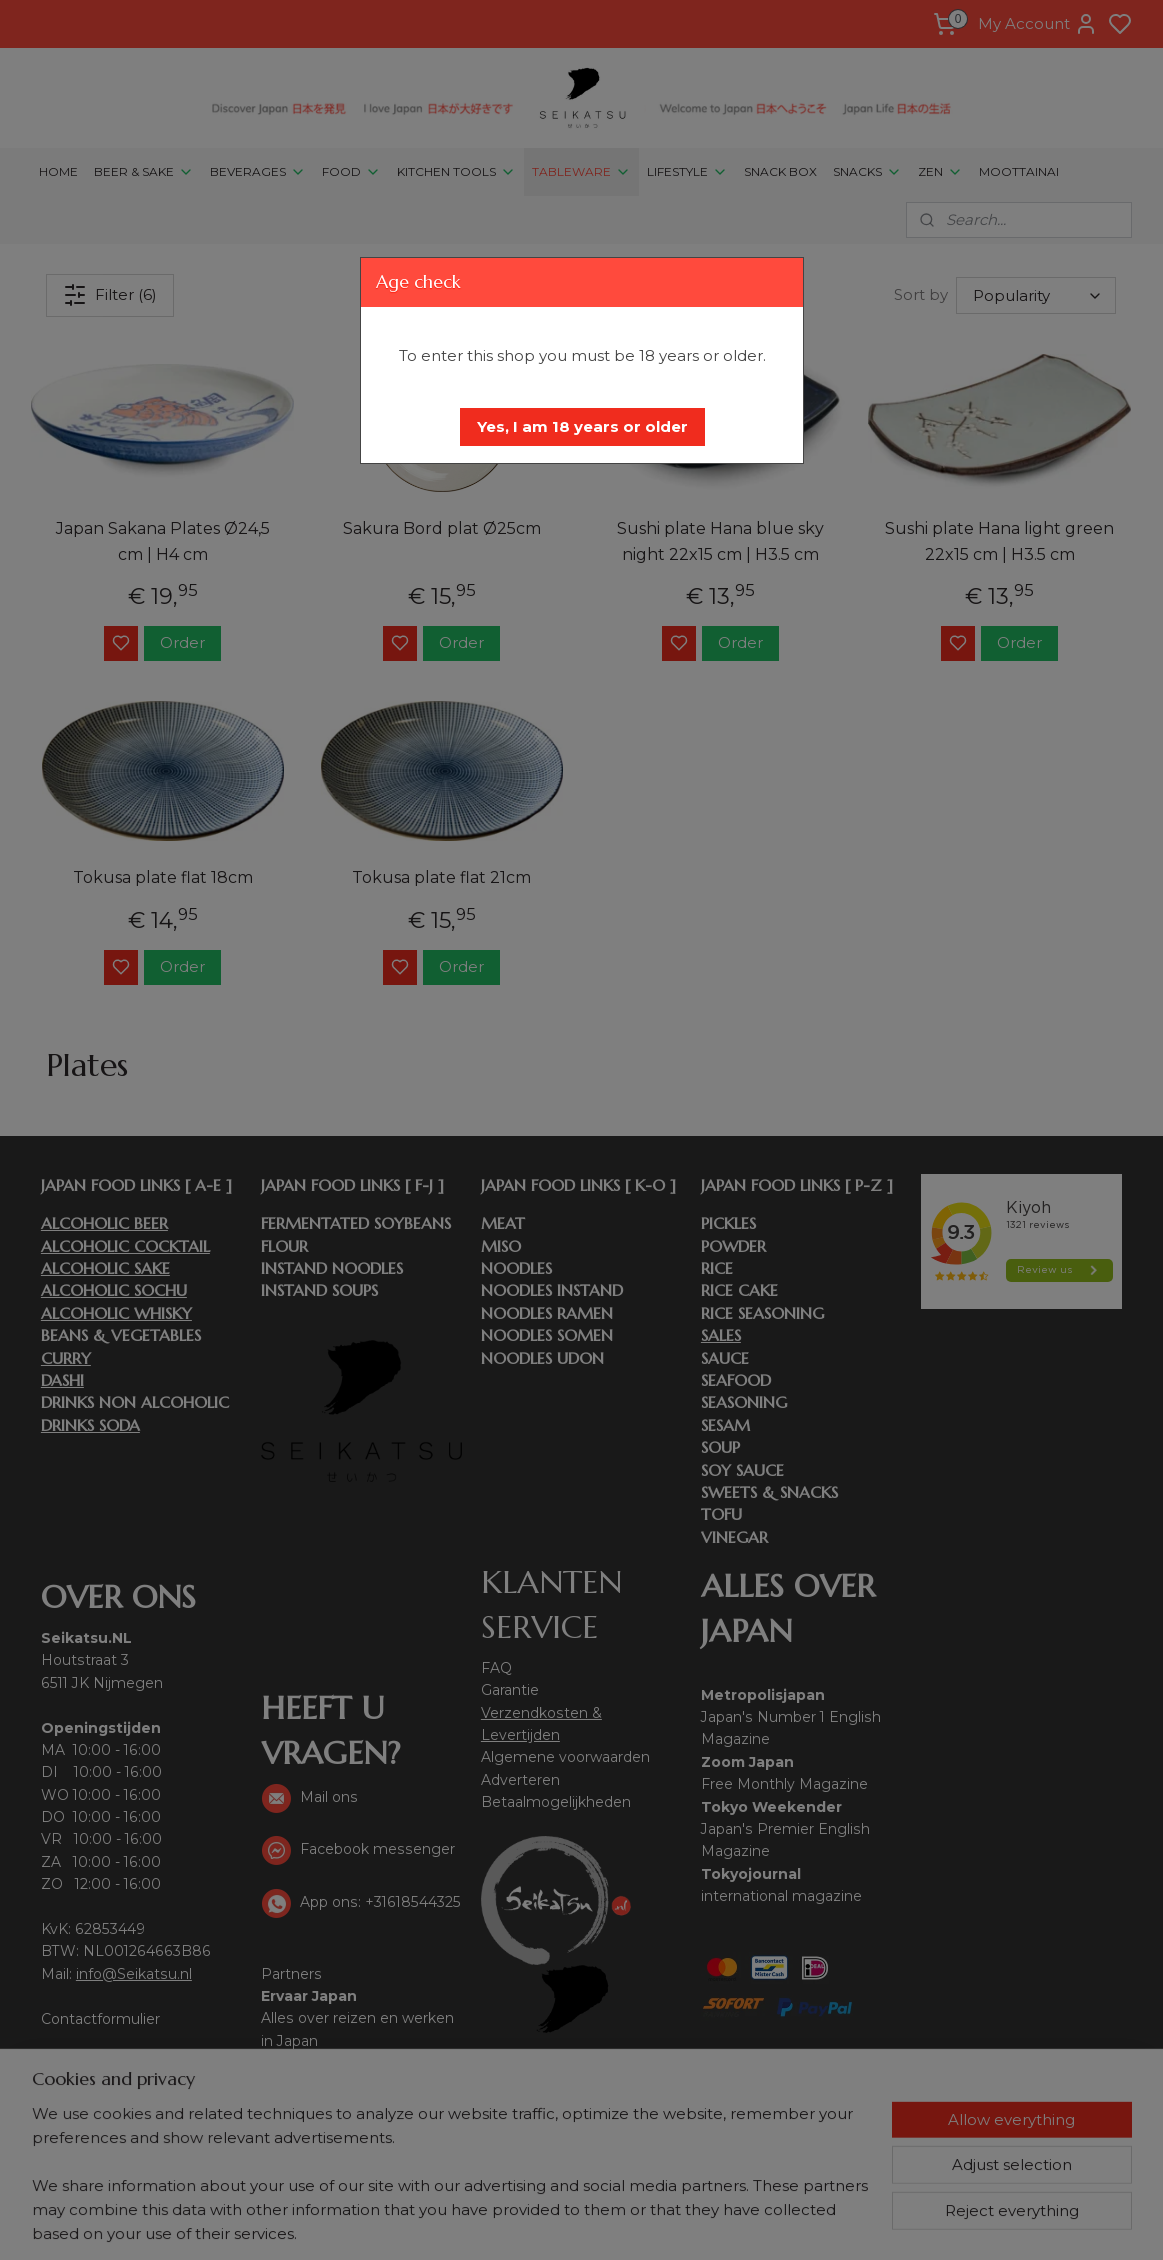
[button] (582, 427)
